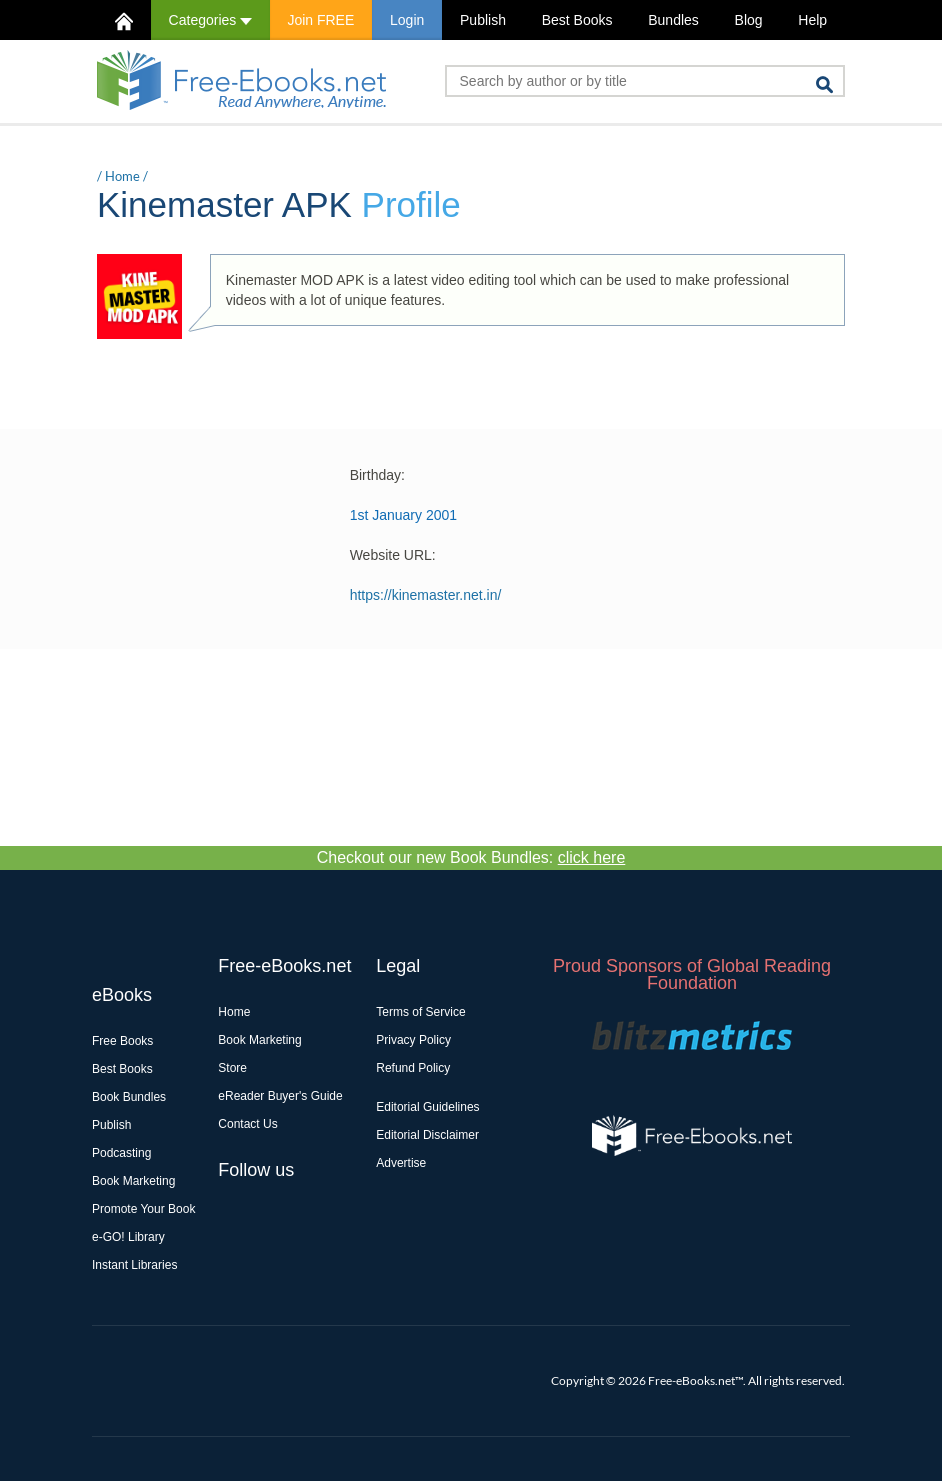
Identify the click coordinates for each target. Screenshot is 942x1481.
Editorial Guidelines (427, 1107)
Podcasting (121, 1153)
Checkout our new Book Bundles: (471, 857)
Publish (483, 20)
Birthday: (377, 475)
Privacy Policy (413, 1040)
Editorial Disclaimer (427, 1135)
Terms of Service (420, 1012)
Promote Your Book (143, 1209)
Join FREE (320, 20)
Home (122, 176)
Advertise (401, 1163)
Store (232, 1068)
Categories (210, 20)
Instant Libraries (134, 1265)
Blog (749, 20)
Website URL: (393, 555)
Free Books (122, 1041)
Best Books (577, 20)
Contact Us (247, 1124)
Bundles (673, 20)
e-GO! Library (128, 1237)
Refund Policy (413, 1068)
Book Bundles (129, 1097)
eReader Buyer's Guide (280, 1096)
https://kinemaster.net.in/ (426, 595)
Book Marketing (133, 1181)
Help (812, 20)
